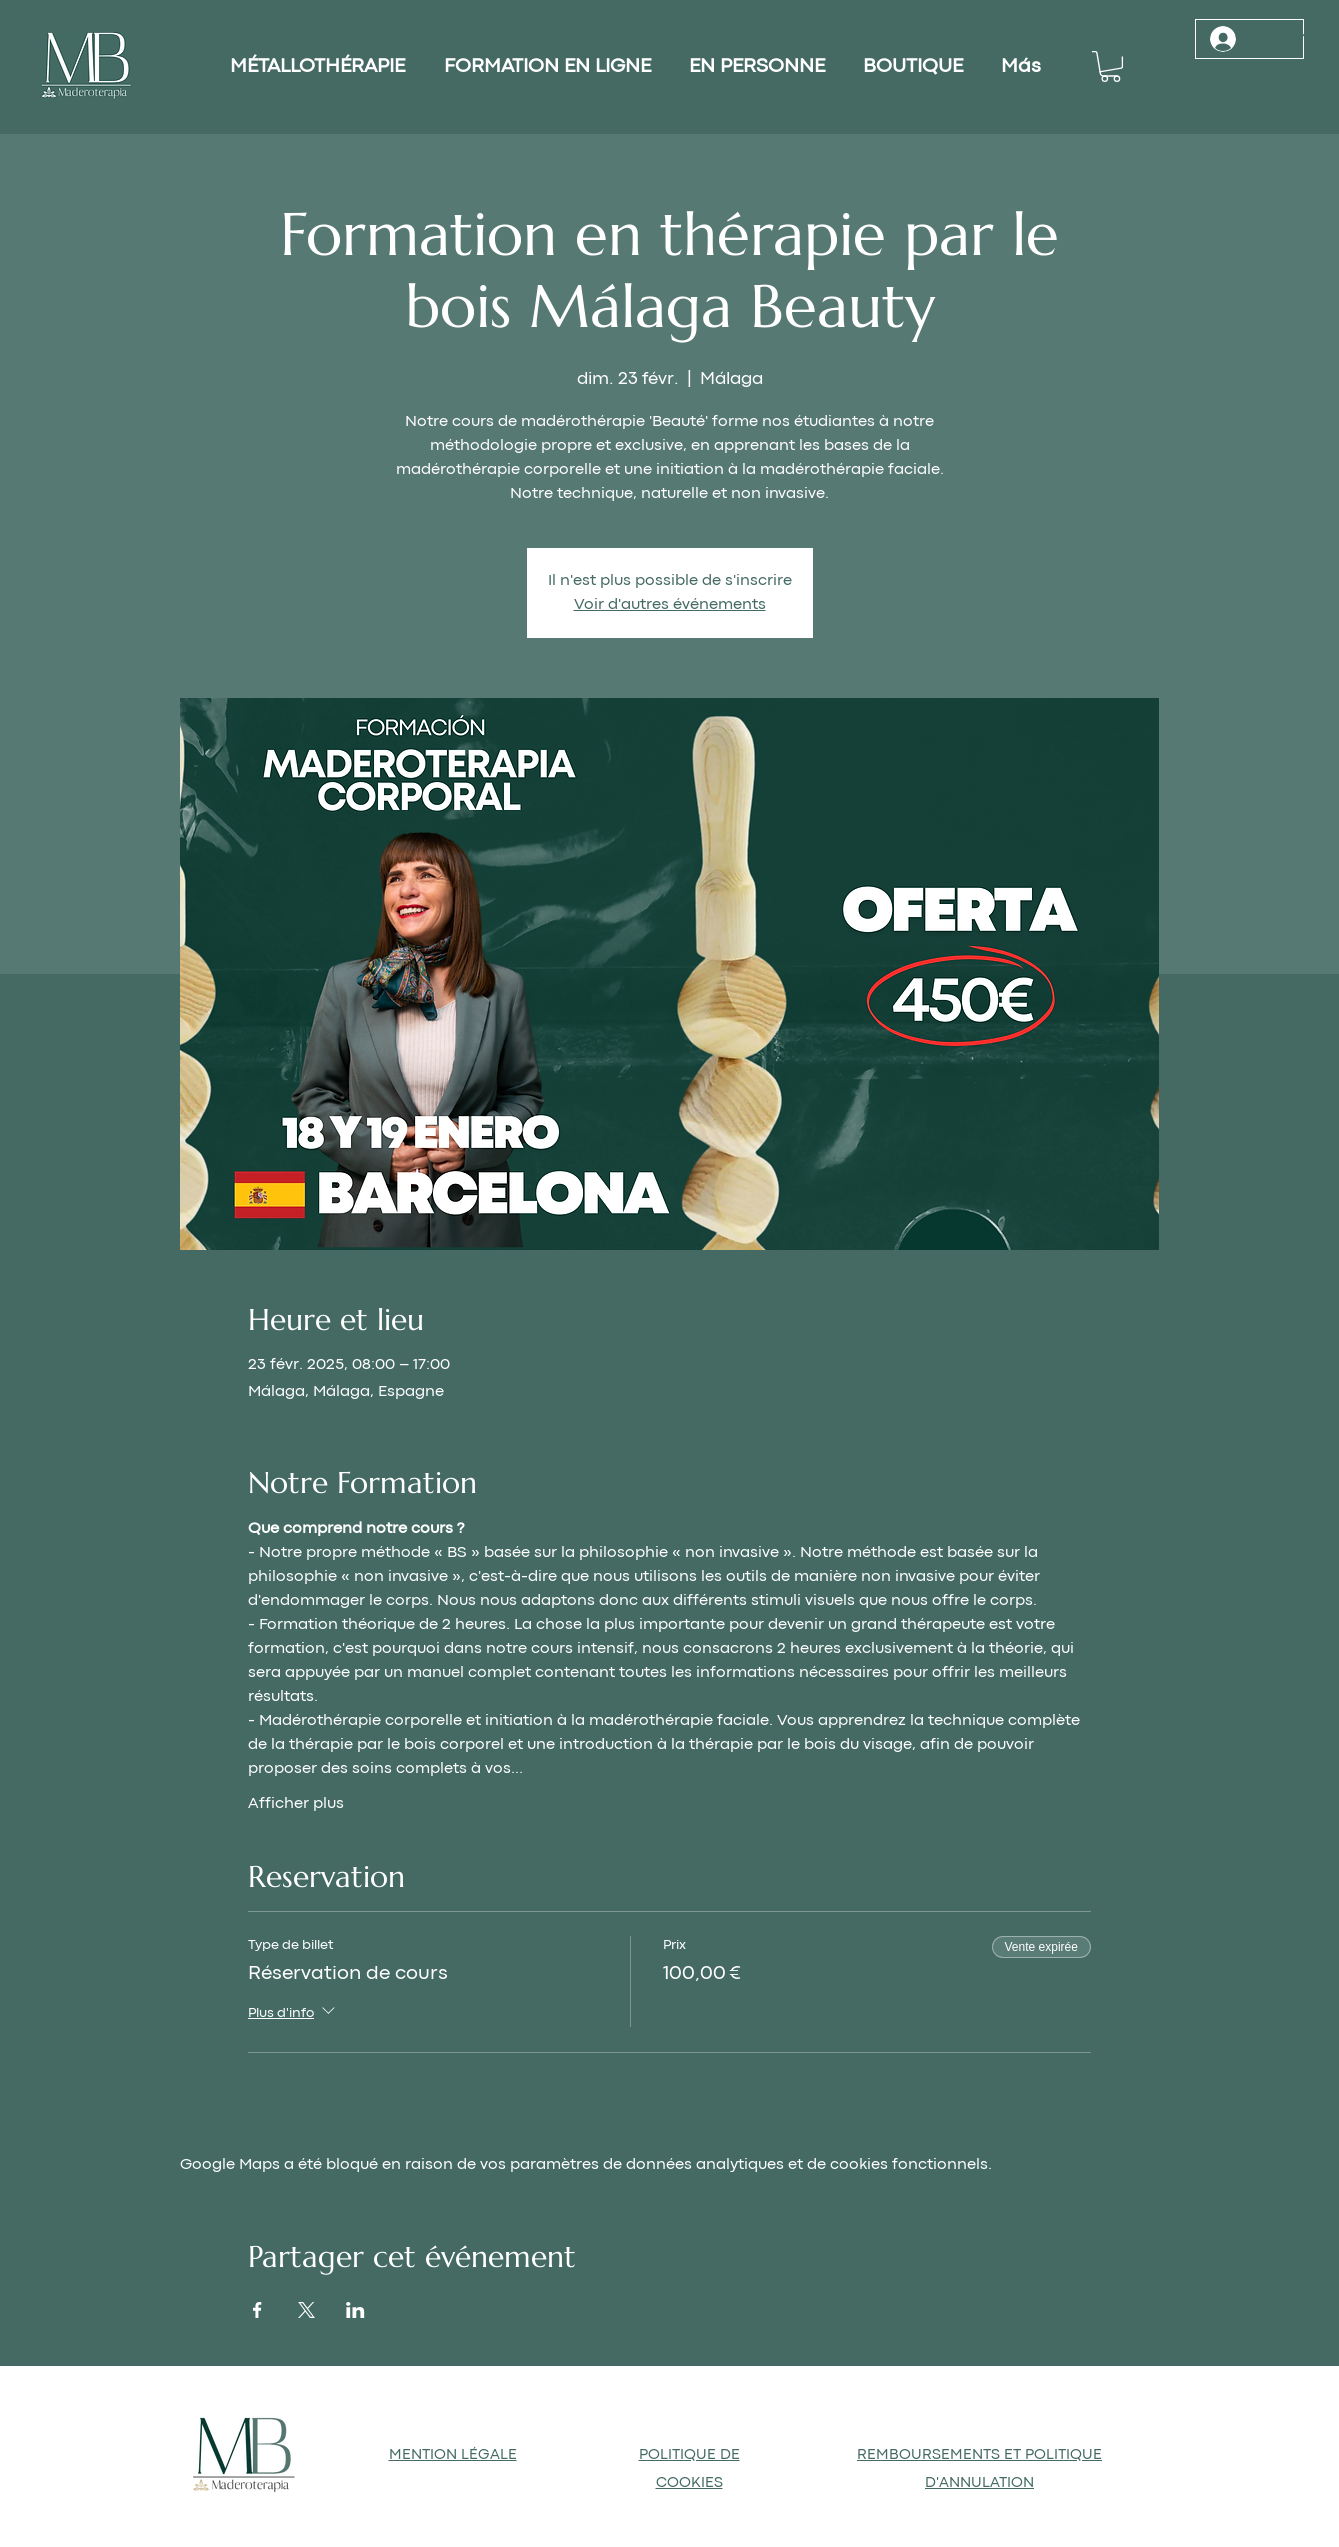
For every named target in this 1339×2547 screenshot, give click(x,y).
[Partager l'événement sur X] (306, 2310)
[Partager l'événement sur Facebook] (257, 2310)
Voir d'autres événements (670, 605)
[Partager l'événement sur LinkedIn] (355, 2310)
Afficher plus (296, 1804)
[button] (1110, 66)
